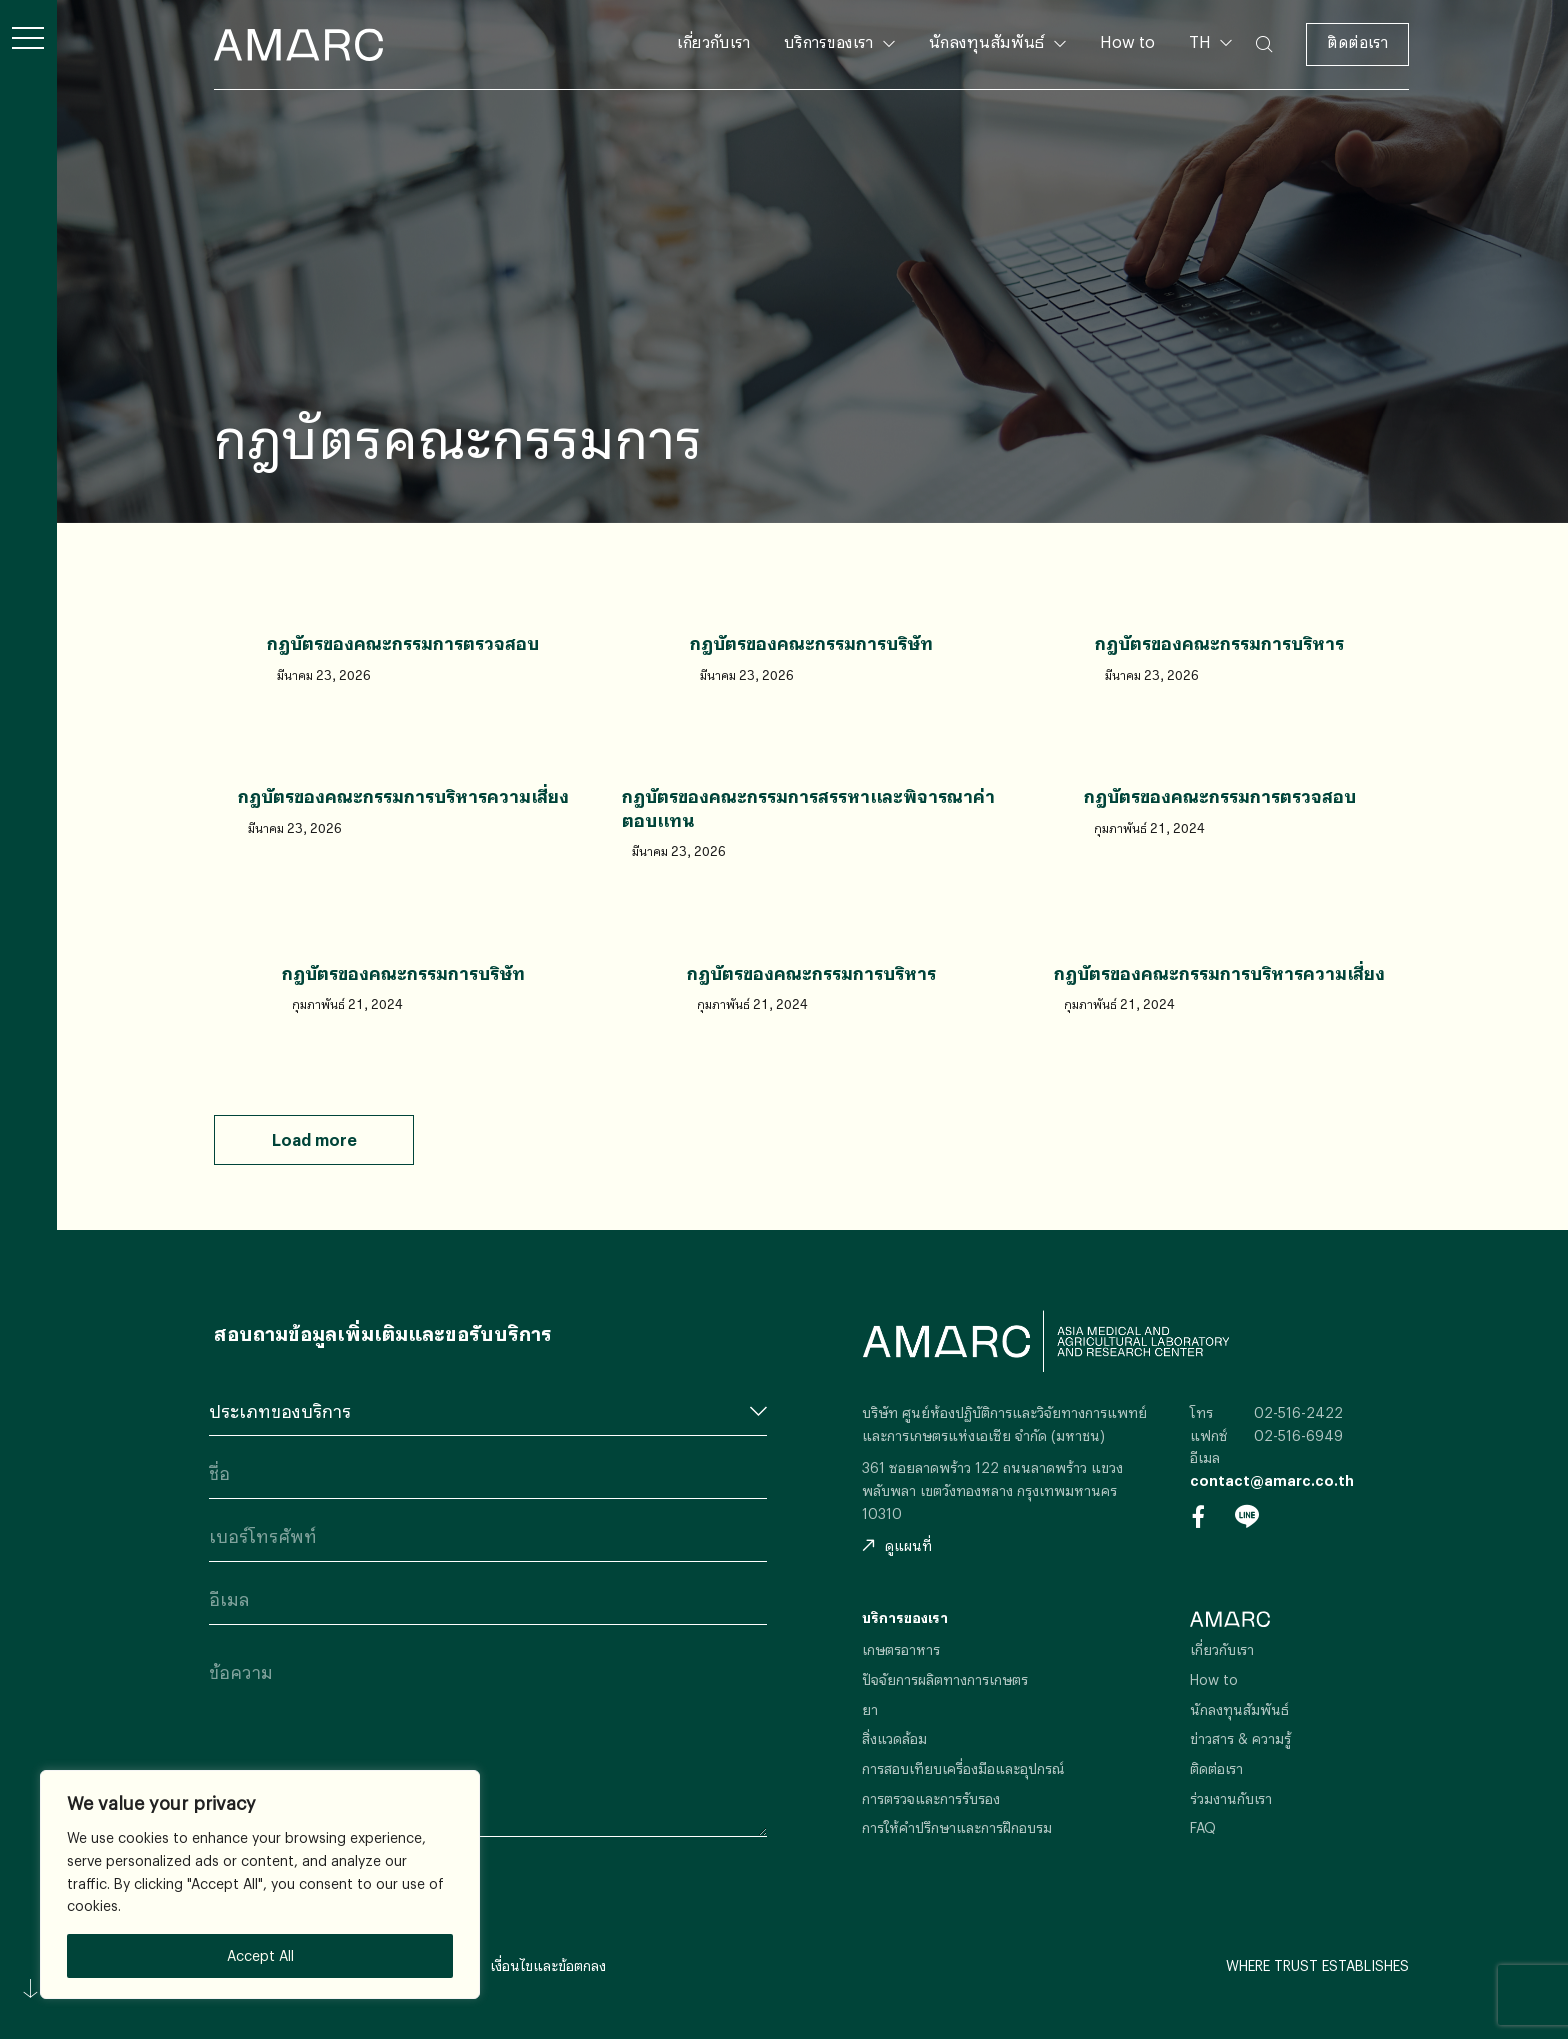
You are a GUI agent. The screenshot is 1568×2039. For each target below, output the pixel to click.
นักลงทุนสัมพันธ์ (986, 41)
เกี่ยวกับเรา (713, 41)
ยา (870, 1709)
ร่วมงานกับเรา (1231, 1798)
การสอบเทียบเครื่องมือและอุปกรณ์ (963, 1768)
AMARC (298, 44)
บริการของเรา (828, 41)
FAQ (1203, 1827)
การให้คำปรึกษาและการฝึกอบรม (957, 1827)
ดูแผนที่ (897, 1545)
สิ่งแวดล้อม (894, 1738)
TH (1202, 41)
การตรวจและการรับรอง (931, 1798)
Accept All (260, 1955)
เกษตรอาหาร (901, 1649)
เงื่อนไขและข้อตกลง (548, 1965)
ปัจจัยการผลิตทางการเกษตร (945, 1679)
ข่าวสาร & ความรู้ (1240, 1738)
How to (1127, 41)
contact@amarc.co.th (1272, 1480)
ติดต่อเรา (1357, 41)
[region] (260, 1884)
